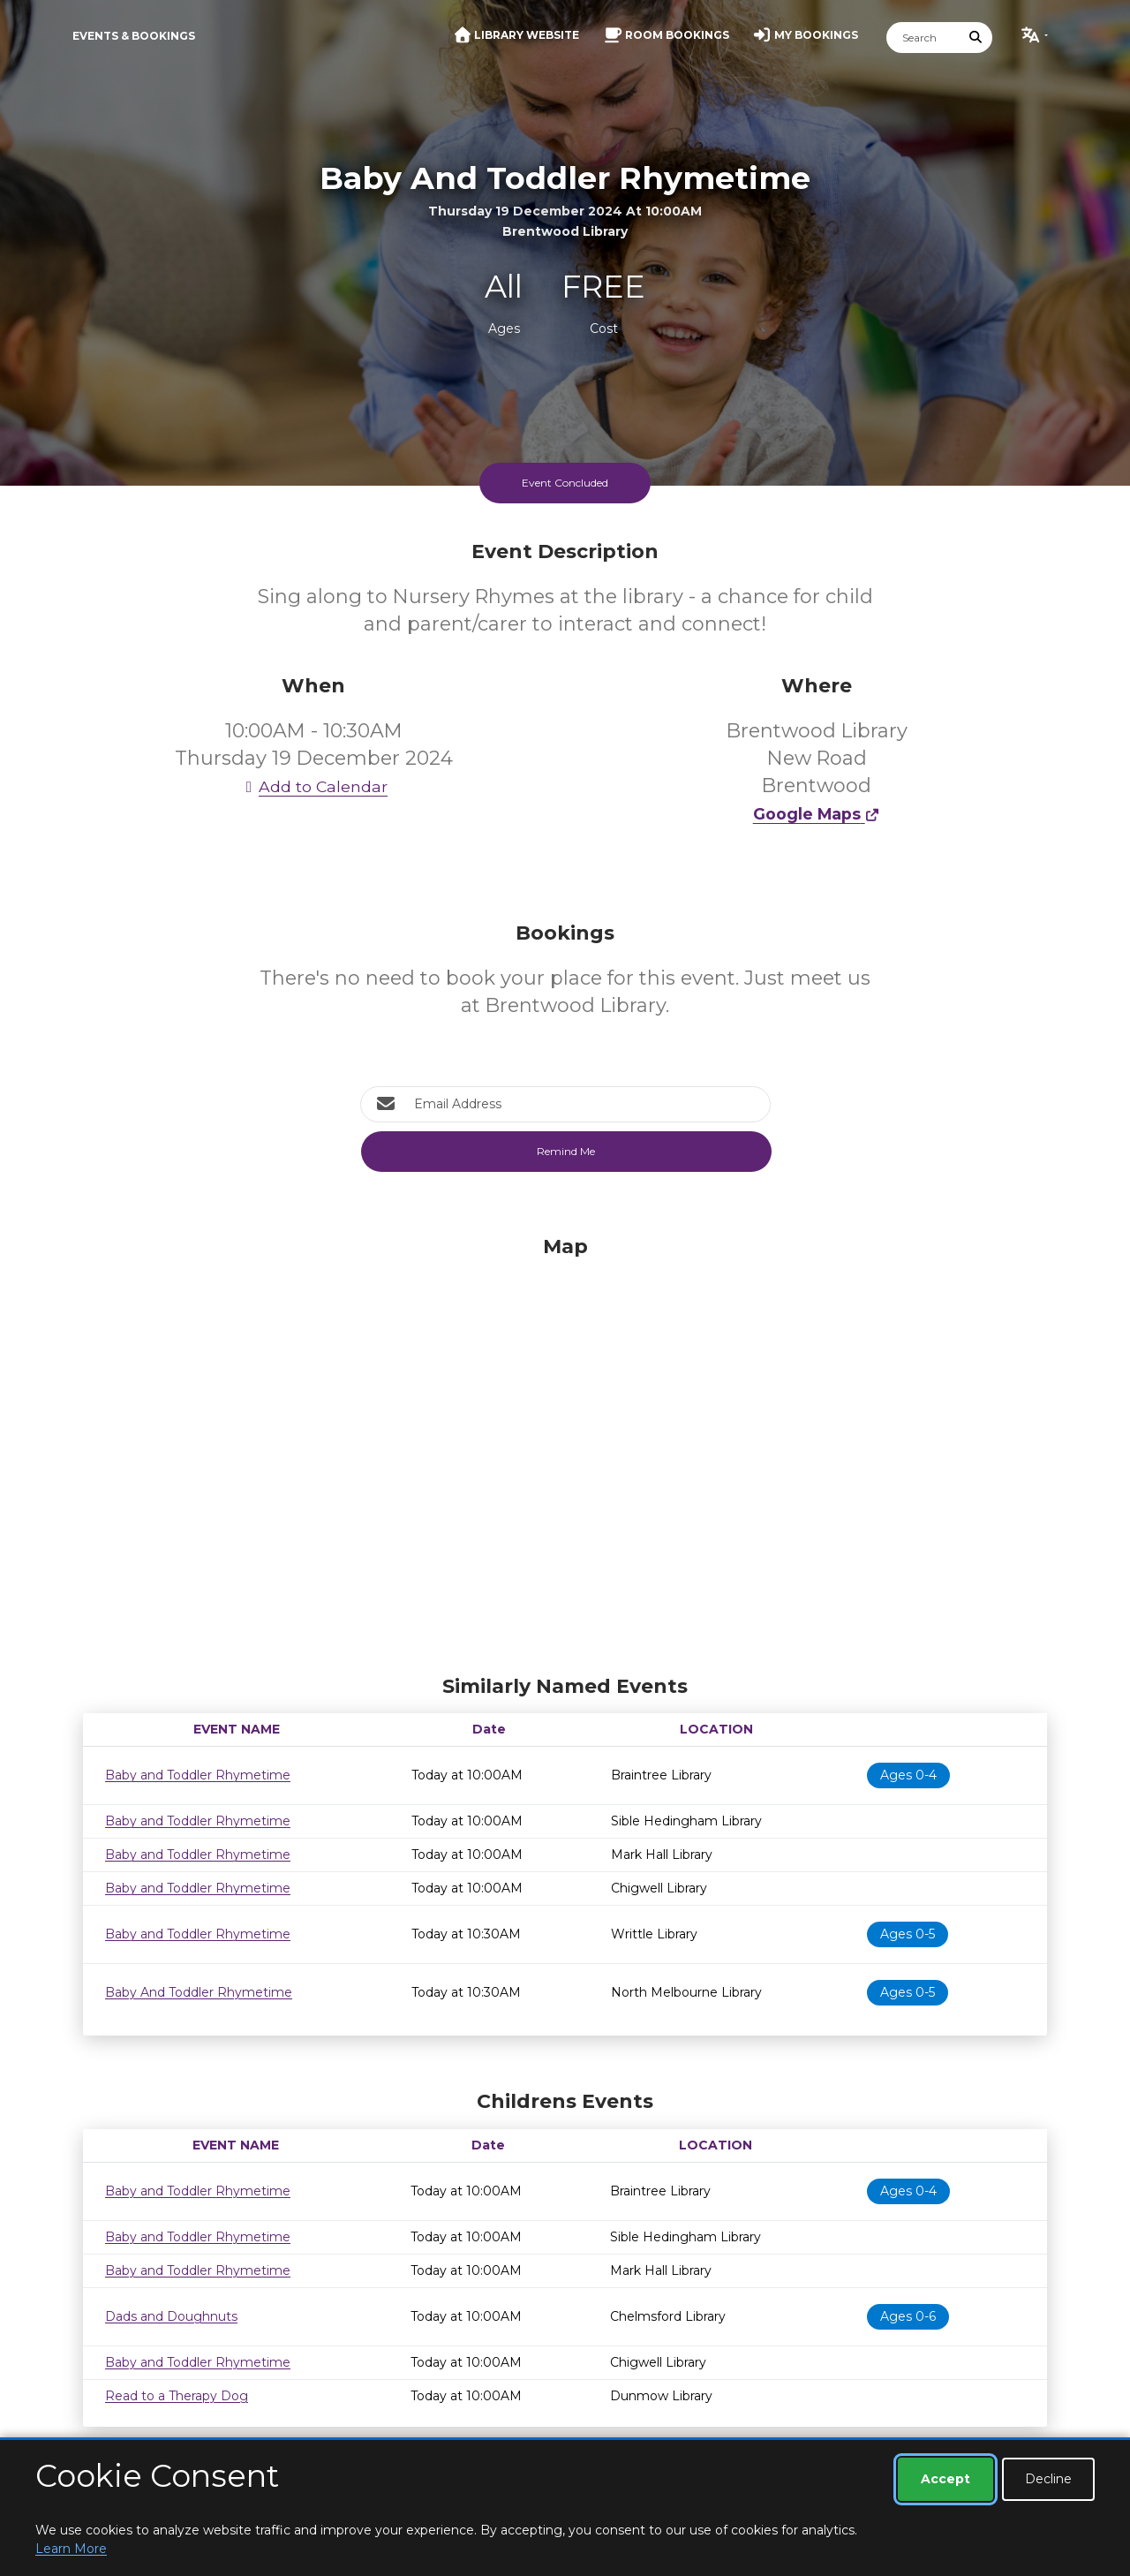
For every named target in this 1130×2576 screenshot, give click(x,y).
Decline (1048, 2479)
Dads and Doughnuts (171, 2316)
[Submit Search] (976, 37)
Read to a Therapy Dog (176, 2396)
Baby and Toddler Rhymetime (197, 1775)
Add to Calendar (313, 786)
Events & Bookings (133, 35)
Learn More (71, 2549)
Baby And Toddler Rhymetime (198, 1992)
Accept (945, 2479)
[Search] (923, 37)
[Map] (565, 1451)
